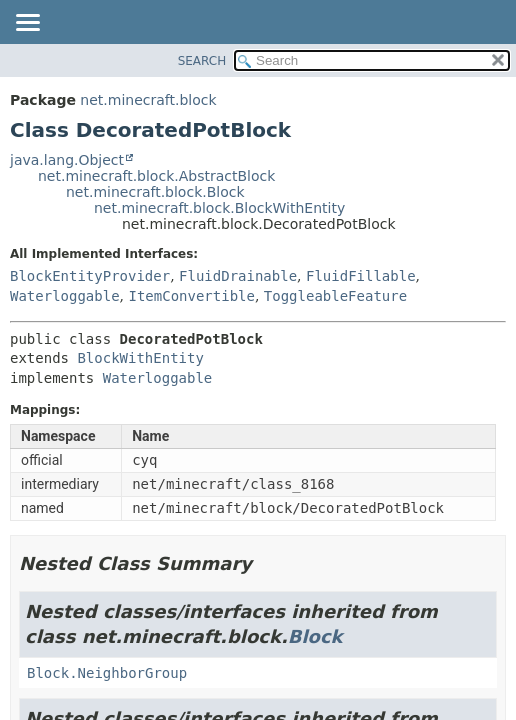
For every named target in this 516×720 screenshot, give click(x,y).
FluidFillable (361, 276)
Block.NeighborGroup (107, 673)
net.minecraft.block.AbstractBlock (156, 176)
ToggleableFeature (335, 296)
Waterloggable (65, 296)
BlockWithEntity (140, 358)
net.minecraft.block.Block (155, 192)
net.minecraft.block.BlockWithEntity (219, 208)
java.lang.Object (67, 160)
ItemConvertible (191, 296)
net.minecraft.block (148, 100)
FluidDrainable (238, 276)
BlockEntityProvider (90, 276)
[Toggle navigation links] (27, 24)
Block (315, 636)
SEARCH (202, 61)
